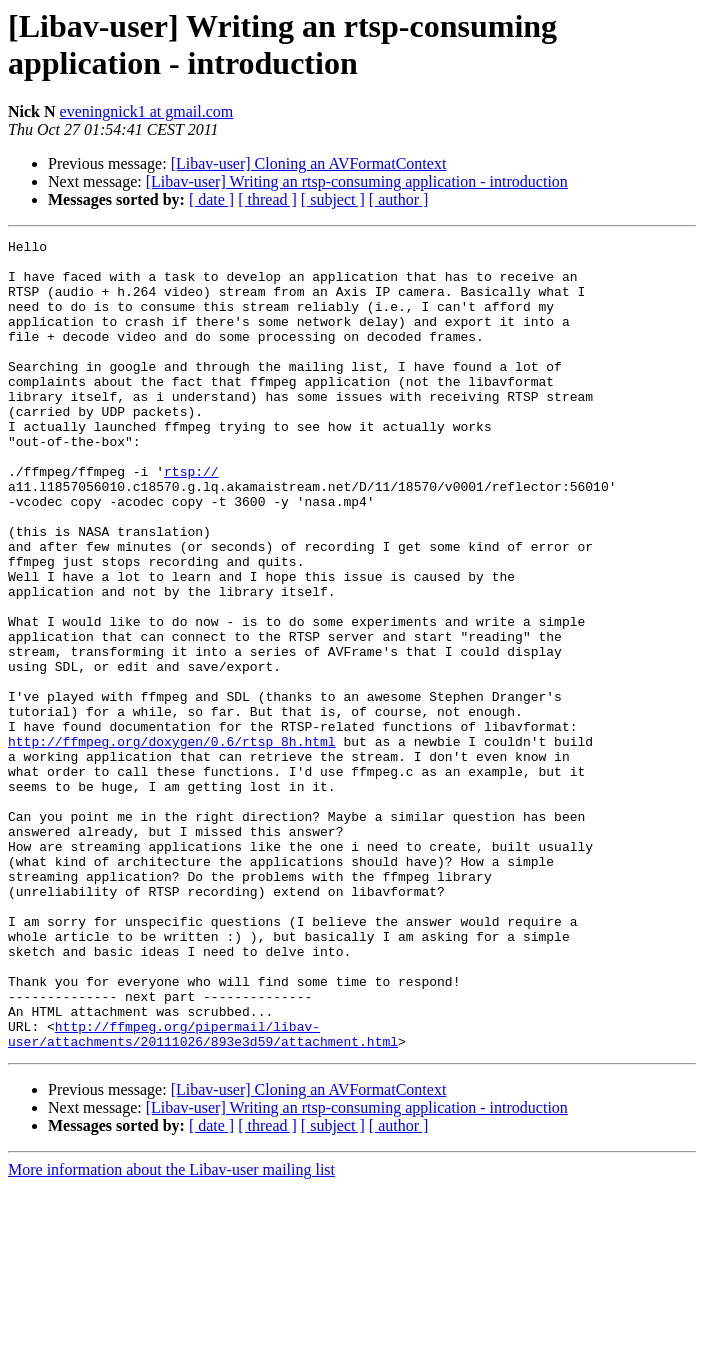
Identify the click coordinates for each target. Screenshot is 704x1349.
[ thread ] (267, 199)
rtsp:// (191, 519)
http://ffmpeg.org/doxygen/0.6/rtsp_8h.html (172, 843)
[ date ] (211, 199)
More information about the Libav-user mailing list (171, 1331)
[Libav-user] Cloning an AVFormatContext (309, 163)
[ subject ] (333, 199)
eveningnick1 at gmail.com (147, 111)
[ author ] (399, 199)
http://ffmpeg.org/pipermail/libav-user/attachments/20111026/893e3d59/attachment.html (203, 1194)
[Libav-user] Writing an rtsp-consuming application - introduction (357, 181)
